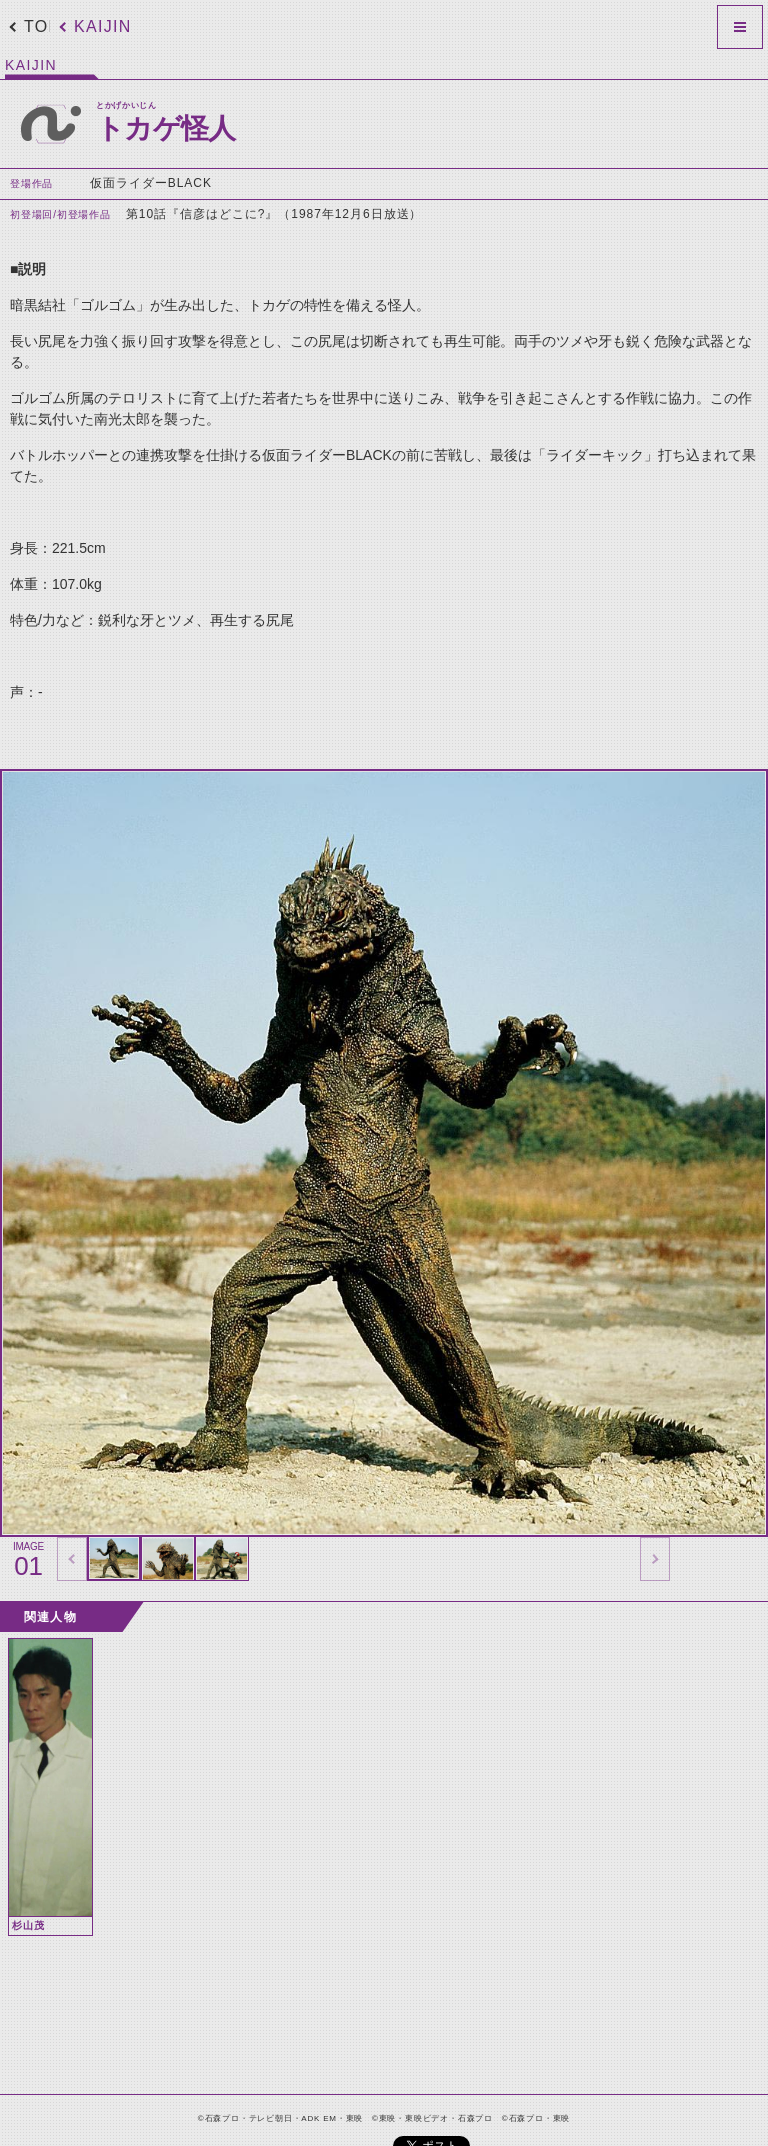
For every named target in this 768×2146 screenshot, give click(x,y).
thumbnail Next (655, 1559)
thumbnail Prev (72, 1559)
